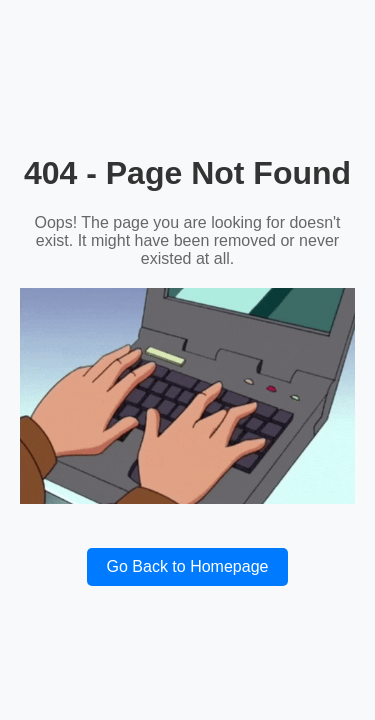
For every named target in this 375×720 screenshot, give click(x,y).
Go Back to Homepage (188, 566)
